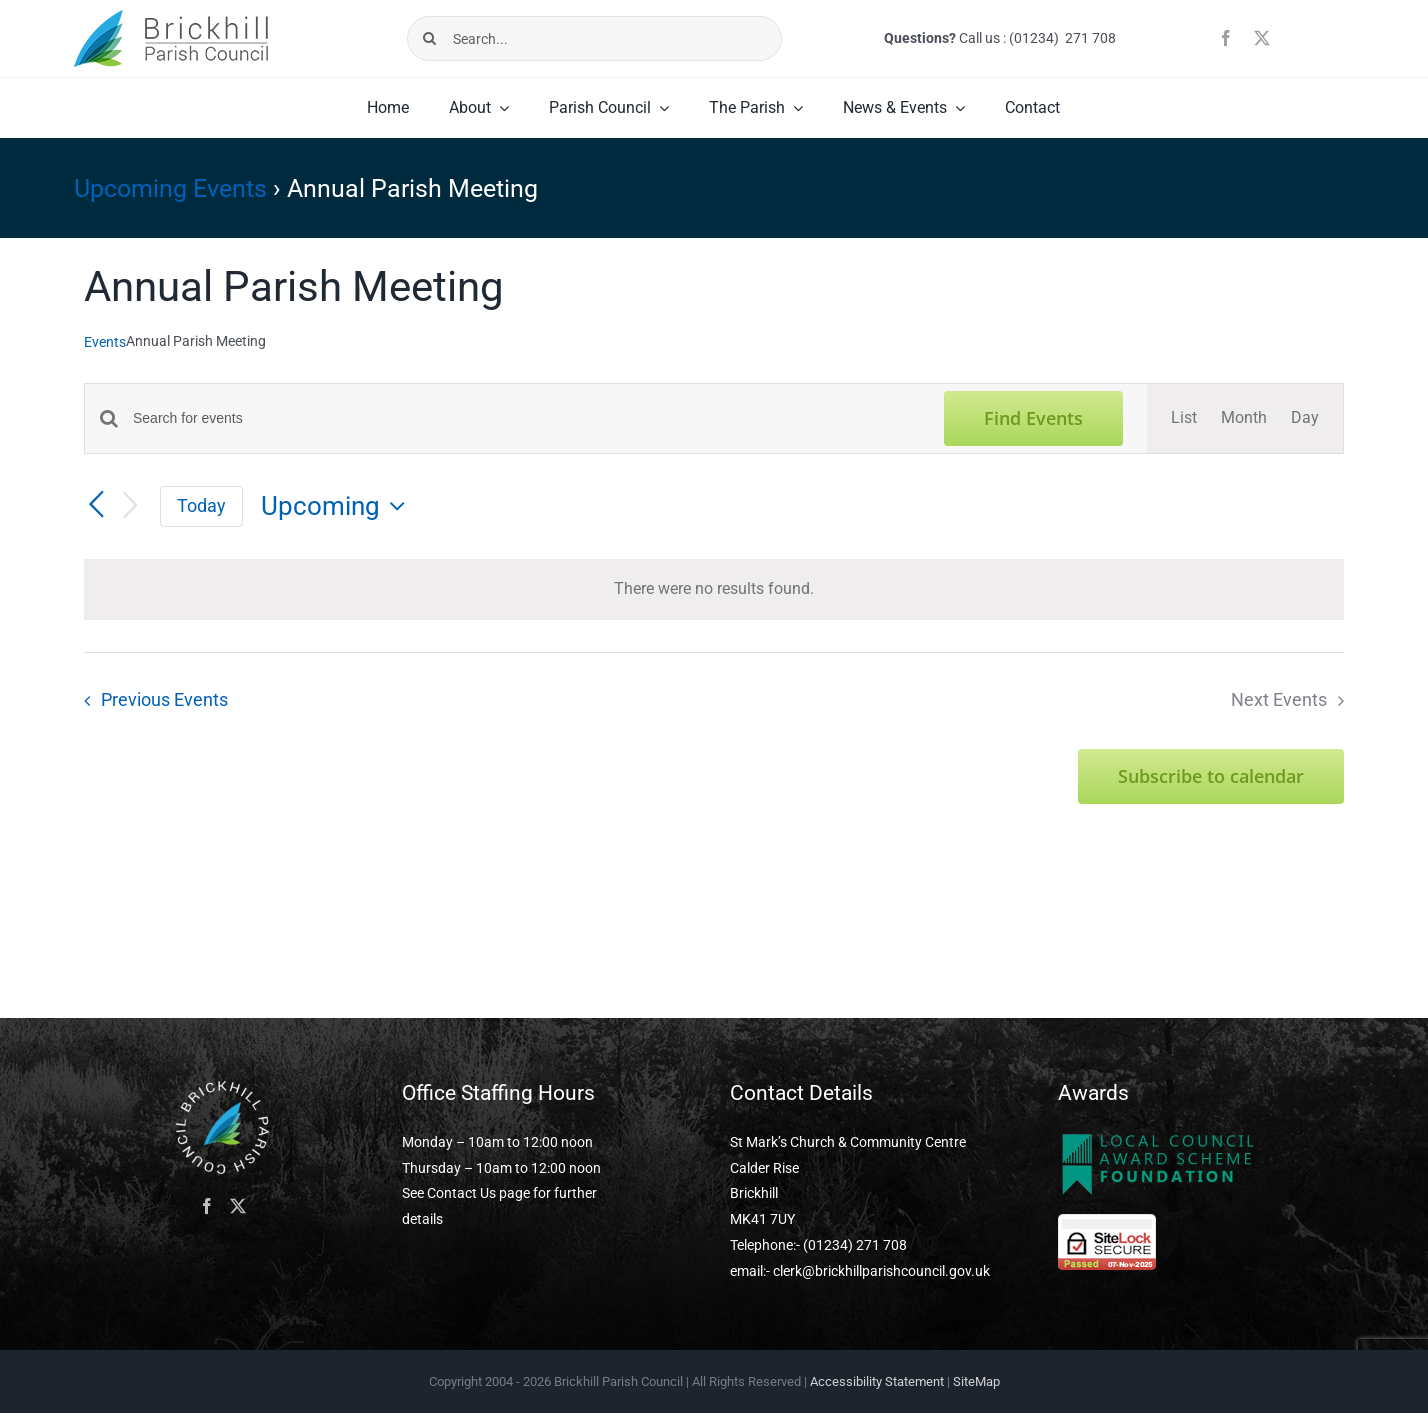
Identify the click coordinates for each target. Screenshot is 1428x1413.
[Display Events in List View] (1184, 418)
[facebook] (1226, 38)
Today (201, 505)
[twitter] (1262, 38)
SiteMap (976, 1381)
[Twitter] (238, 1206)
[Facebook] (207, 1206)
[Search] (429, 38)
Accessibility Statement (877, 1381)
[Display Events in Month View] (1244, 418)
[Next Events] (130, 506)
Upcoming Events (170, 188)
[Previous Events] (96, 505)
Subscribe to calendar (1211, 776)
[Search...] (595, 38)
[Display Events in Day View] (1305, 418)
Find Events (1033, 418)
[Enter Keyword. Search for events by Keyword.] (526, 418)
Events (105, 342)
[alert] (714, 589)
